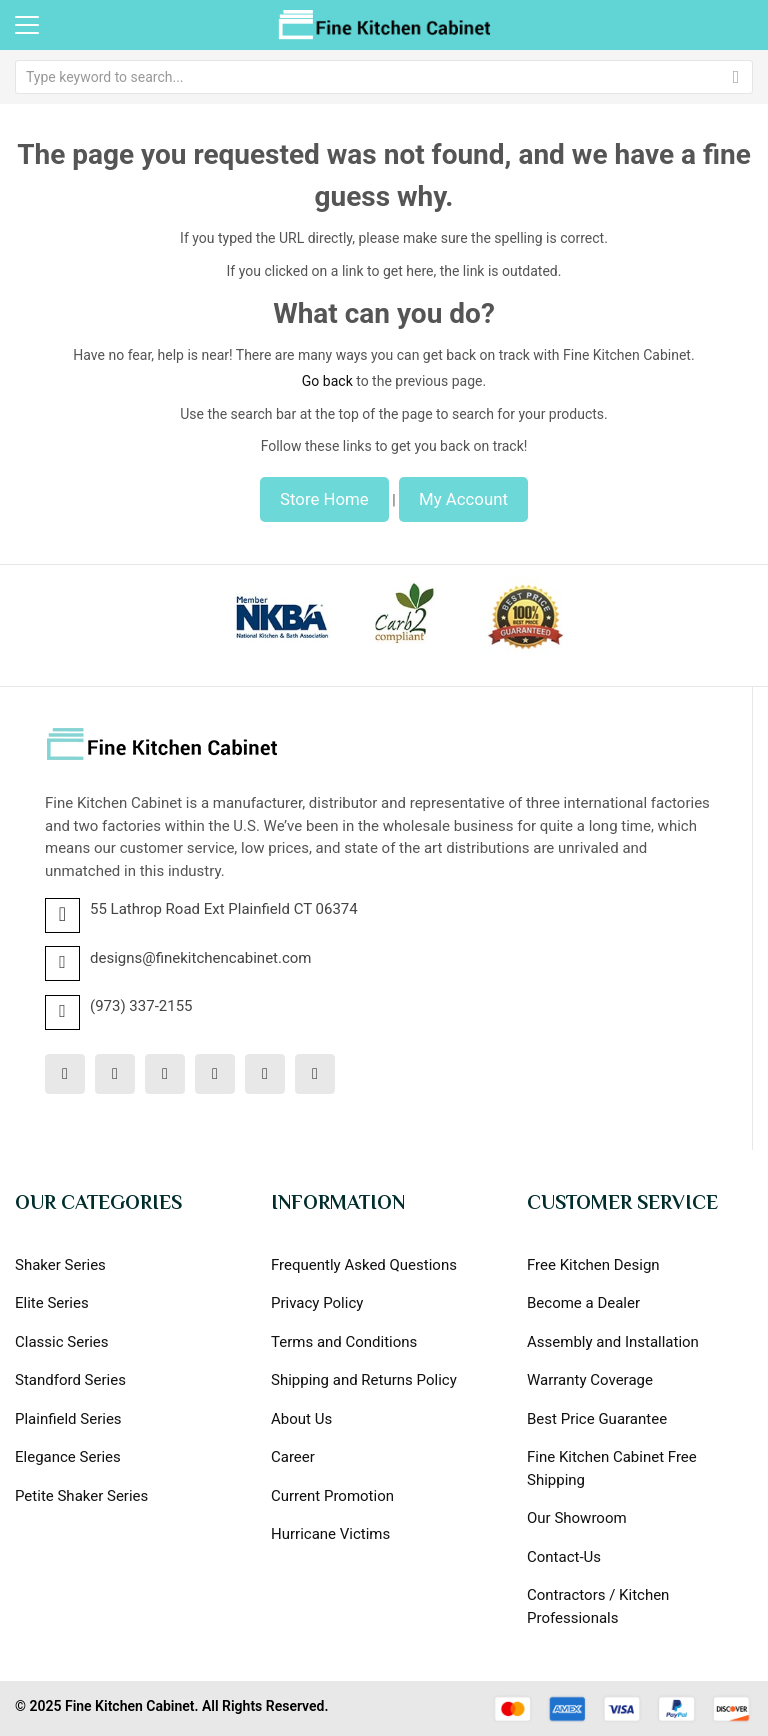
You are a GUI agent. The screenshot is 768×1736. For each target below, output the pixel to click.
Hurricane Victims (330, 1534)
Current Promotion (332, 1496)
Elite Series (52, 1303)
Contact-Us (564, 1557)
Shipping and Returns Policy (364, 1380)
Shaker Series (60, 1265)
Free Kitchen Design (593, 1265)
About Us (301, 1419)
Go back (327, 381)
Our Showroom (577, 1518)
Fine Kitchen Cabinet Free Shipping (612, 1468)
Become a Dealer (583, 1303)
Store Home (324, 499)
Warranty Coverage (590, 1380)
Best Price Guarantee (597, 1419)
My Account (463, 499)
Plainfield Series (68, 1419)
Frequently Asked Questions (364, 1265)
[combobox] (384, 77)
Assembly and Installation (613, 1342)
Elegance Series (68, 1457)
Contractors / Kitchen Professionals (598, 1606)
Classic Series (62, 1342)
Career (293, 1457)
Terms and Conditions (344, 1342)
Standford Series (70, 1380)
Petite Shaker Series (81, 1496)
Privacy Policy (317, 1303)
